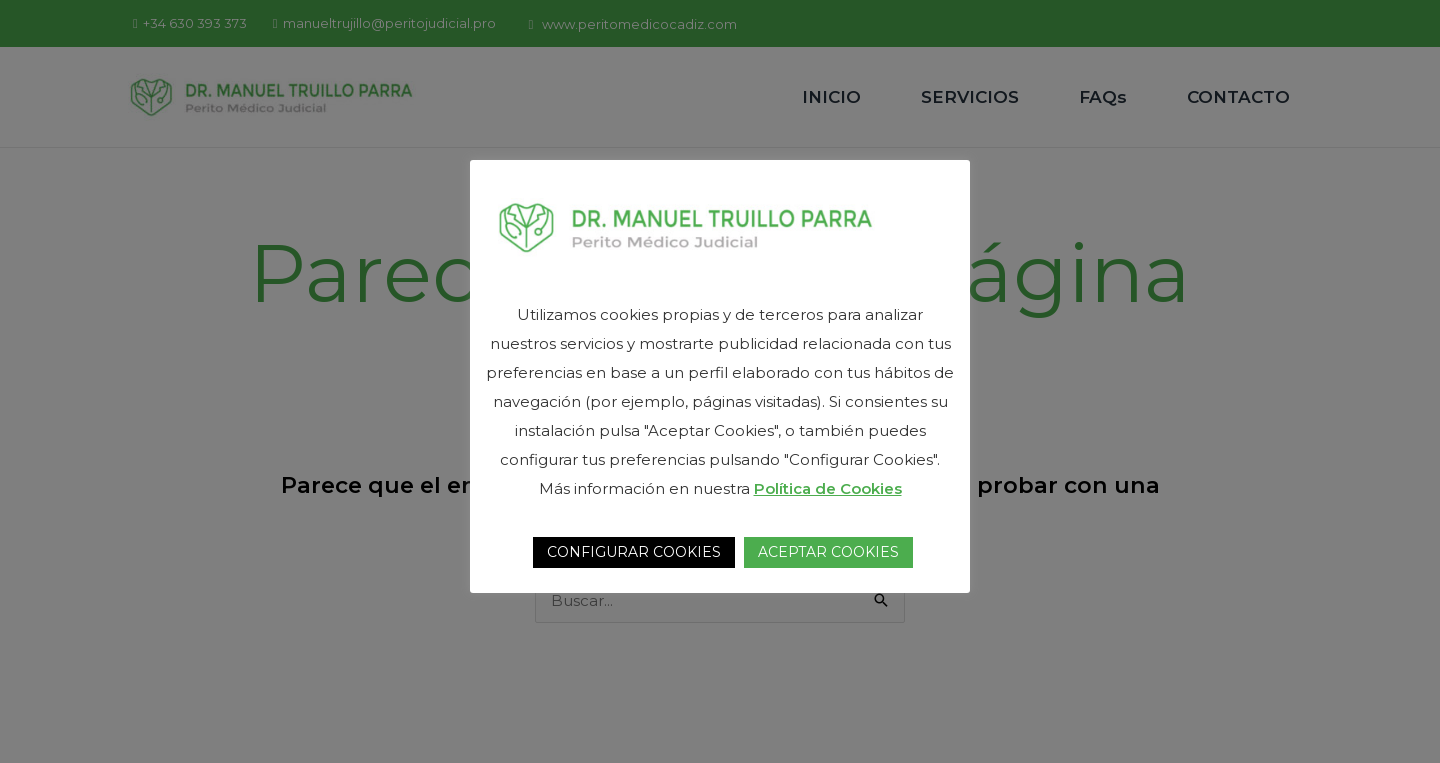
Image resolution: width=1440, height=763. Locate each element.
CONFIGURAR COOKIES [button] (634, 552)
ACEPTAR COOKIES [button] (828, 552)
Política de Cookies (828, 488)
